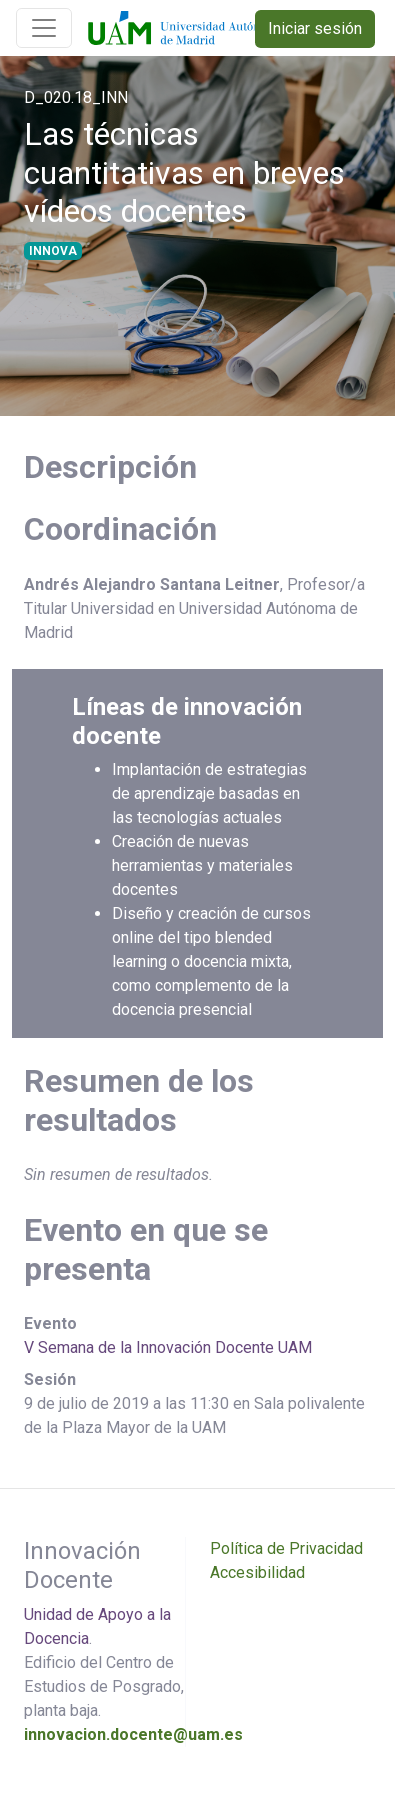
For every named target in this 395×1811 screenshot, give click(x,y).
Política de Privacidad (286, 1548)
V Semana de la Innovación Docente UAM (168, 1347)
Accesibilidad (257, 1572)
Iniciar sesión (315, 28)
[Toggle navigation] (44, 28)
